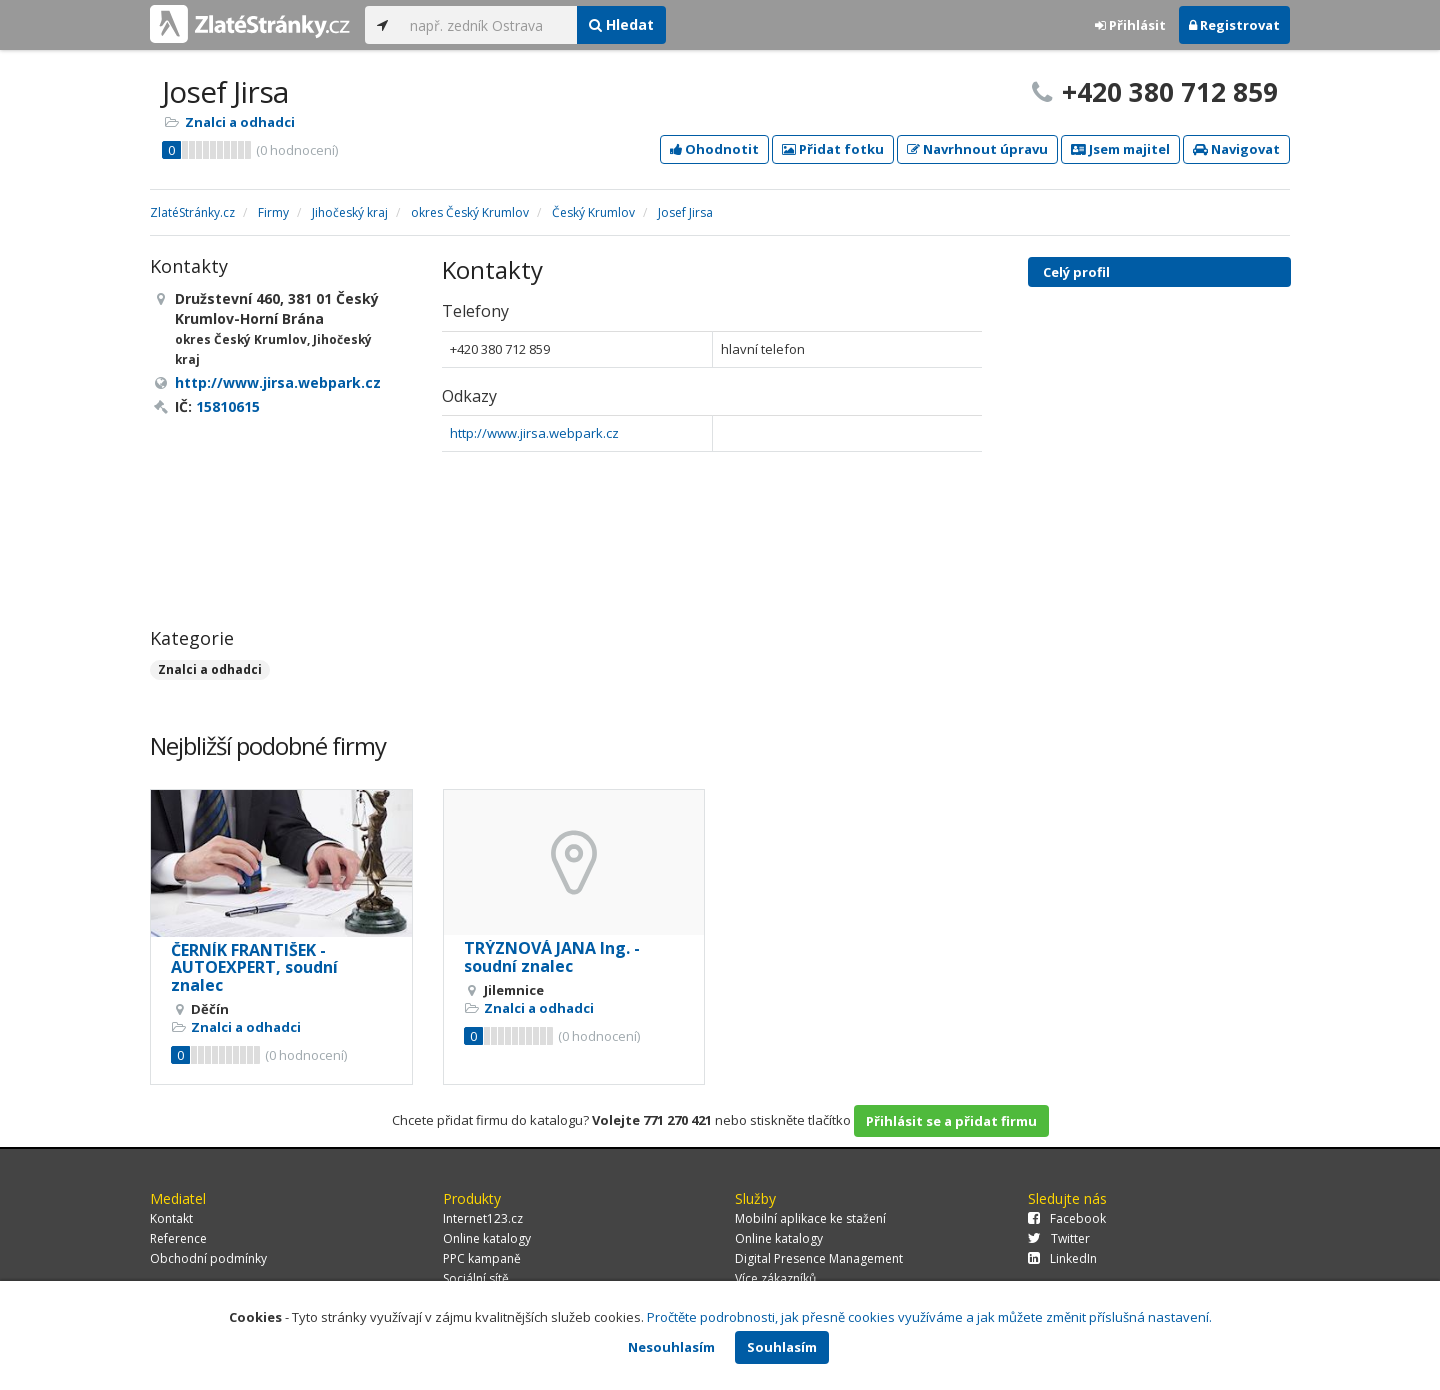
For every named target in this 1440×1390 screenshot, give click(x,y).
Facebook (1067, 1218)
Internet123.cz (483, 1218)
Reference (178, 1238)
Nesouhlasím (671, 1347)
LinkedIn (1062, 1258)
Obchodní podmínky (208, 1258)
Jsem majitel (1120, 149)
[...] (488, 25)
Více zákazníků (775, 1278)
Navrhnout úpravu (977, 149)
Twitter (1059, 1238)
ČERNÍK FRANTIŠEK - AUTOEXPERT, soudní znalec (254, 967)
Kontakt (171, 1218)
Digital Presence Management (819, 1258)
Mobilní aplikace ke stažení (810, 1218)
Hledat (621, 24)
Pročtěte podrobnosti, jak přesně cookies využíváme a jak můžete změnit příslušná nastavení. (929, 1317)
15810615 (228, 406)
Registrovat (1234, 25)
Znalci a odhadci (240, 122)
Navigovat (1236, 149)
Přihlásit (1130, 25)
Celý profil (1076, 272)
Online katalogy (487, 1238)
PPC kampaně (482, 1258)
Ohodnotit (714, 149)
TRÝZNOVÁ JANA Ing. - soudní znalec (552, 957)
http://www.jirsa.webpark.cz (534, 433)
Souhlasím (782, 1347)
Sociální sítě (476, 1278)
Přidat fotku (833, 149)
